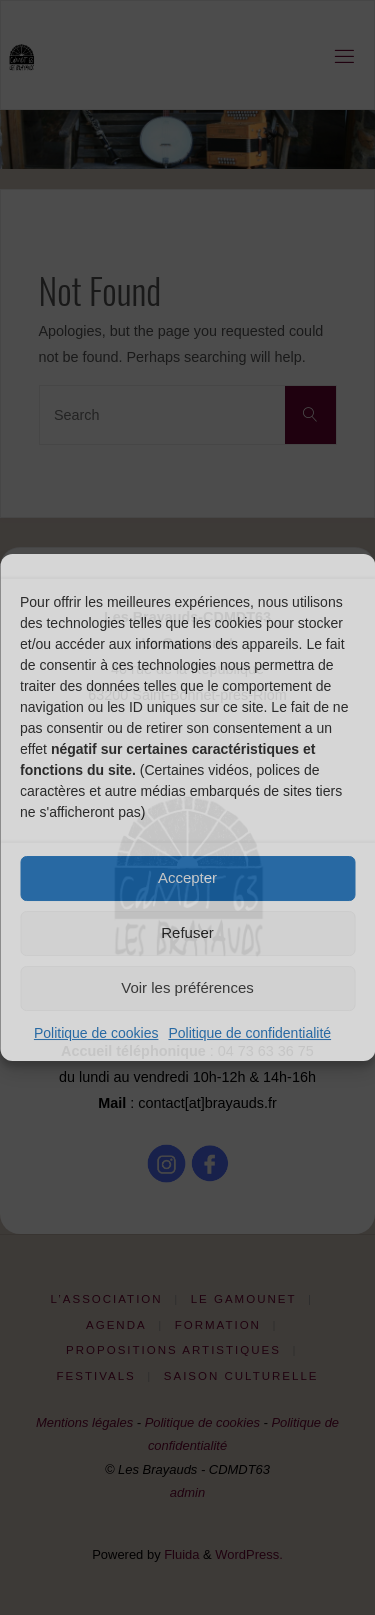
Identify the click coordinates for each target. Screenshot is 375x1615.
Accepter (187, 877)
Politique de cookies (96, 1033)
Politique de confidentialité (249, 1033)
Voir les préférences (187, 987)
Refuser (187, 932)
